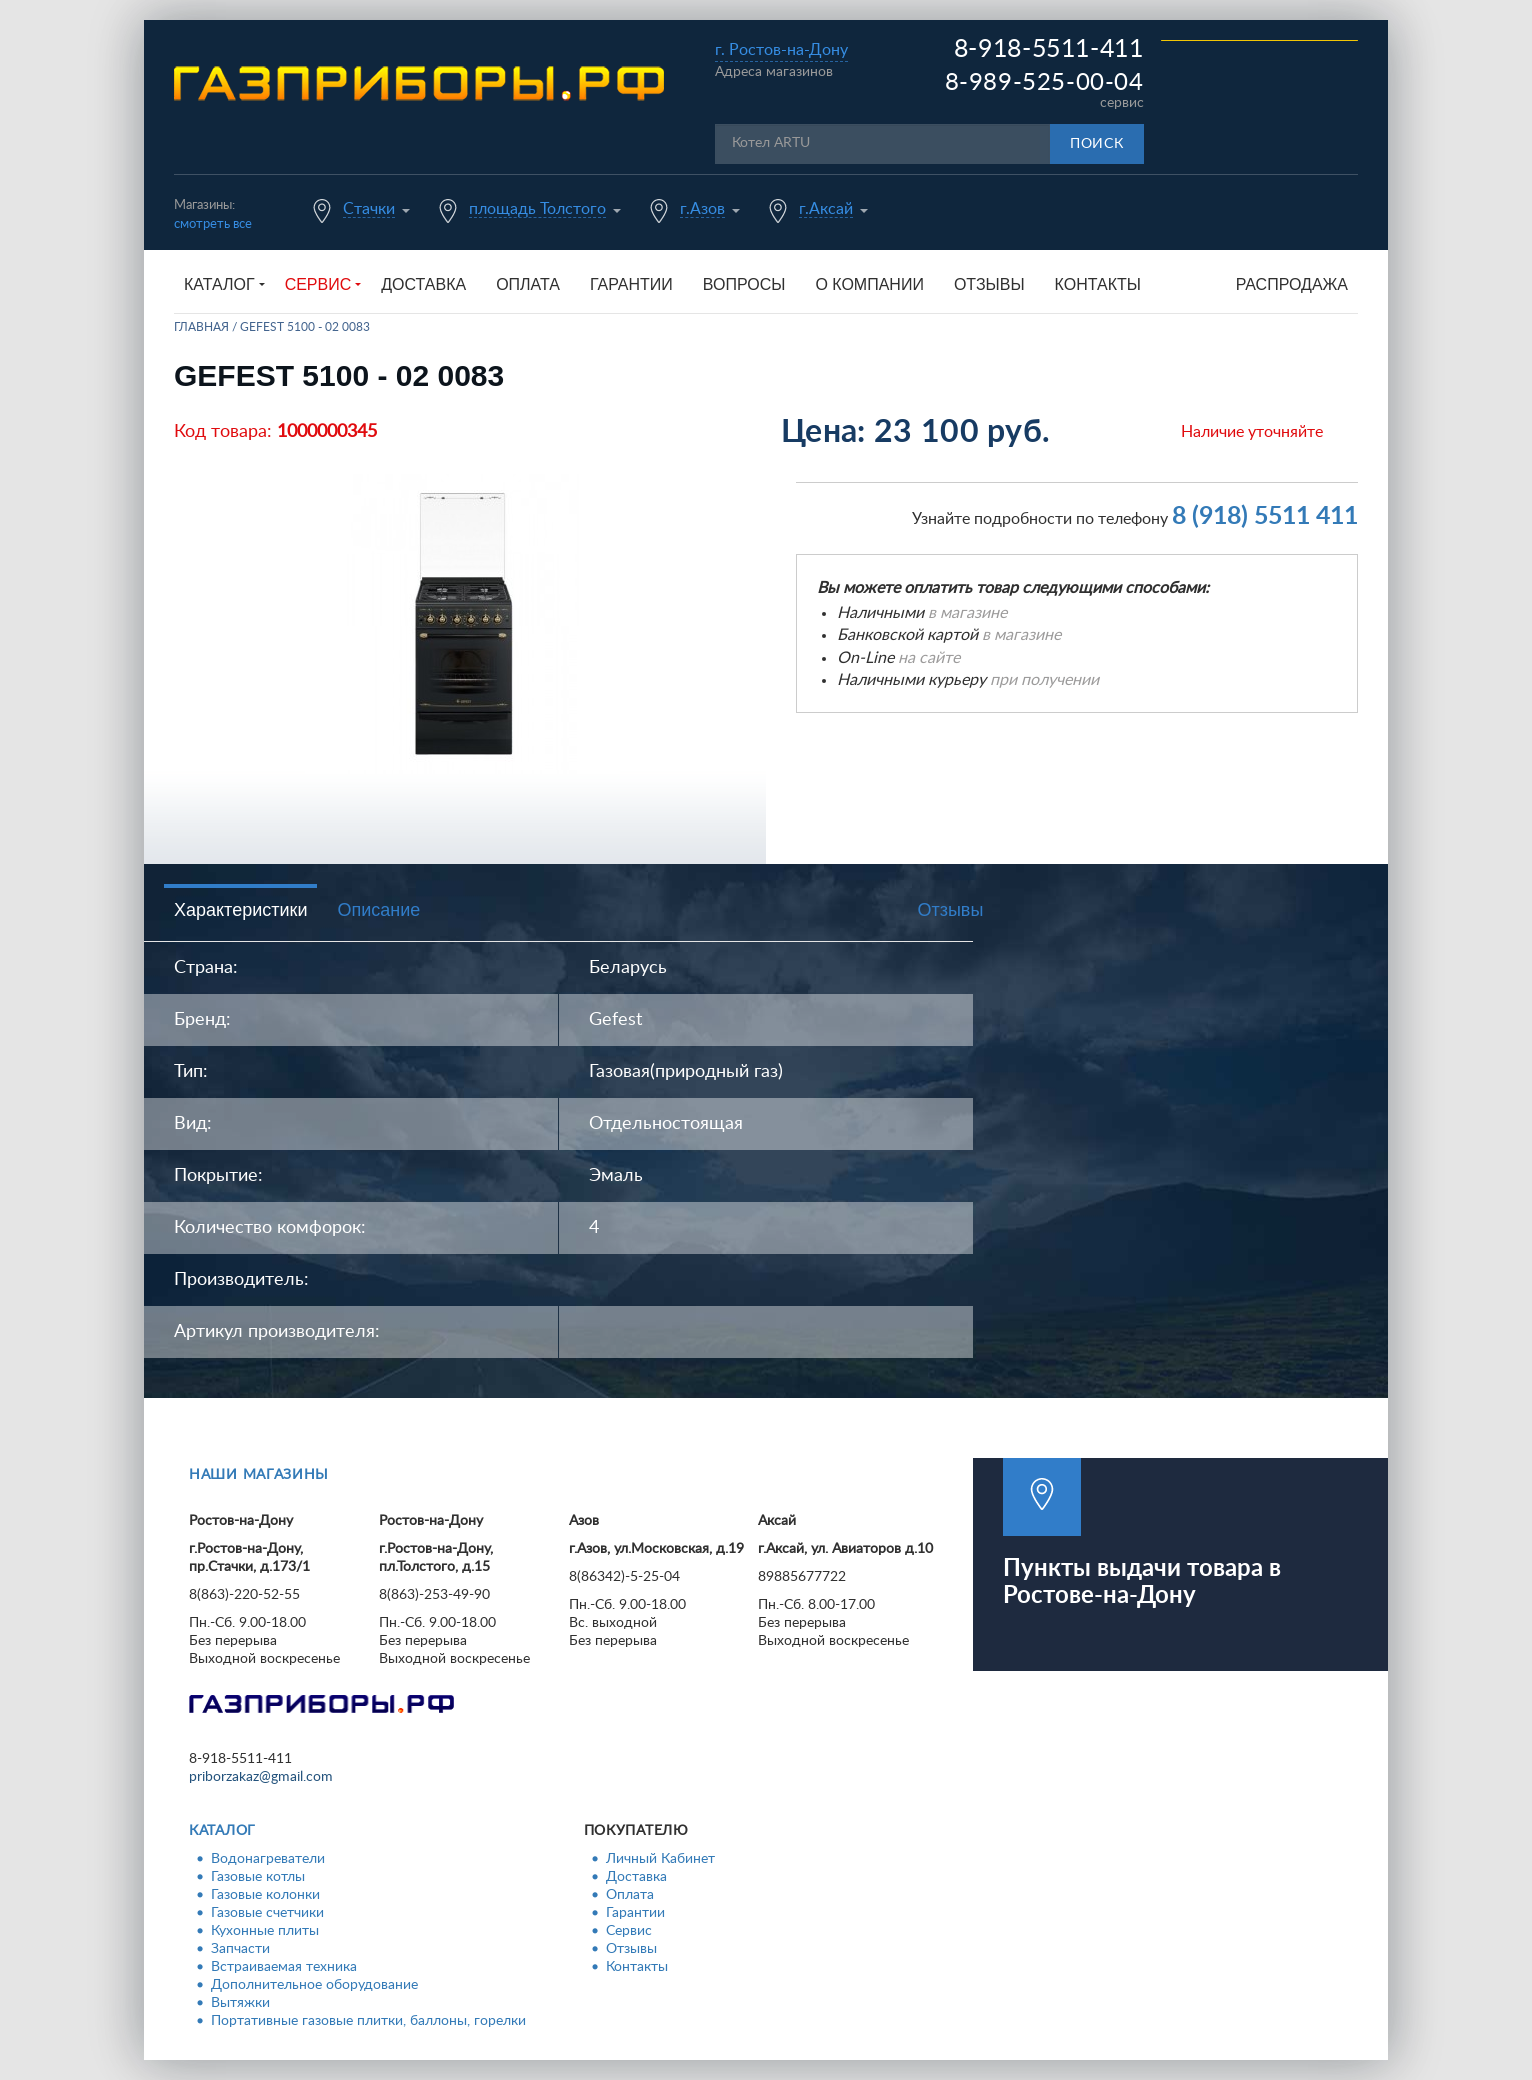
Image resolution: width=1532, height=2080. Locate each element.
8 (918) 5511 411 (1265, 516)
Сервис (629, 1931)
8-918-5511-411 (1049, 49)
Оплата (528, 284)
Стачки (369, 209)
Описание (378, 910)
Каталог (222, 1831)
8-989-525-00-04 (1044, 83)
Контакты (1098, 284)
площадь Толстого (537, 209)
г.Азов (702, 209)
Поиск (1097, 144)
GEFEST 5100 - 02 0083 (305, 327)
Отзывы (989, 284)
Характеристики (240, 910)
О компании (869, 284)
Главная (201, 327)
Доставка (423, 284)
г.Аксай (826, 209)
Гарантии (631, 284)
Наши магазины (259, 1475)
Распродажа (1292, 284)
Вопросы (744, 284)
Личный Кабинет (660, 1859)
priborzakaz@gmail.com (261, 1777)
